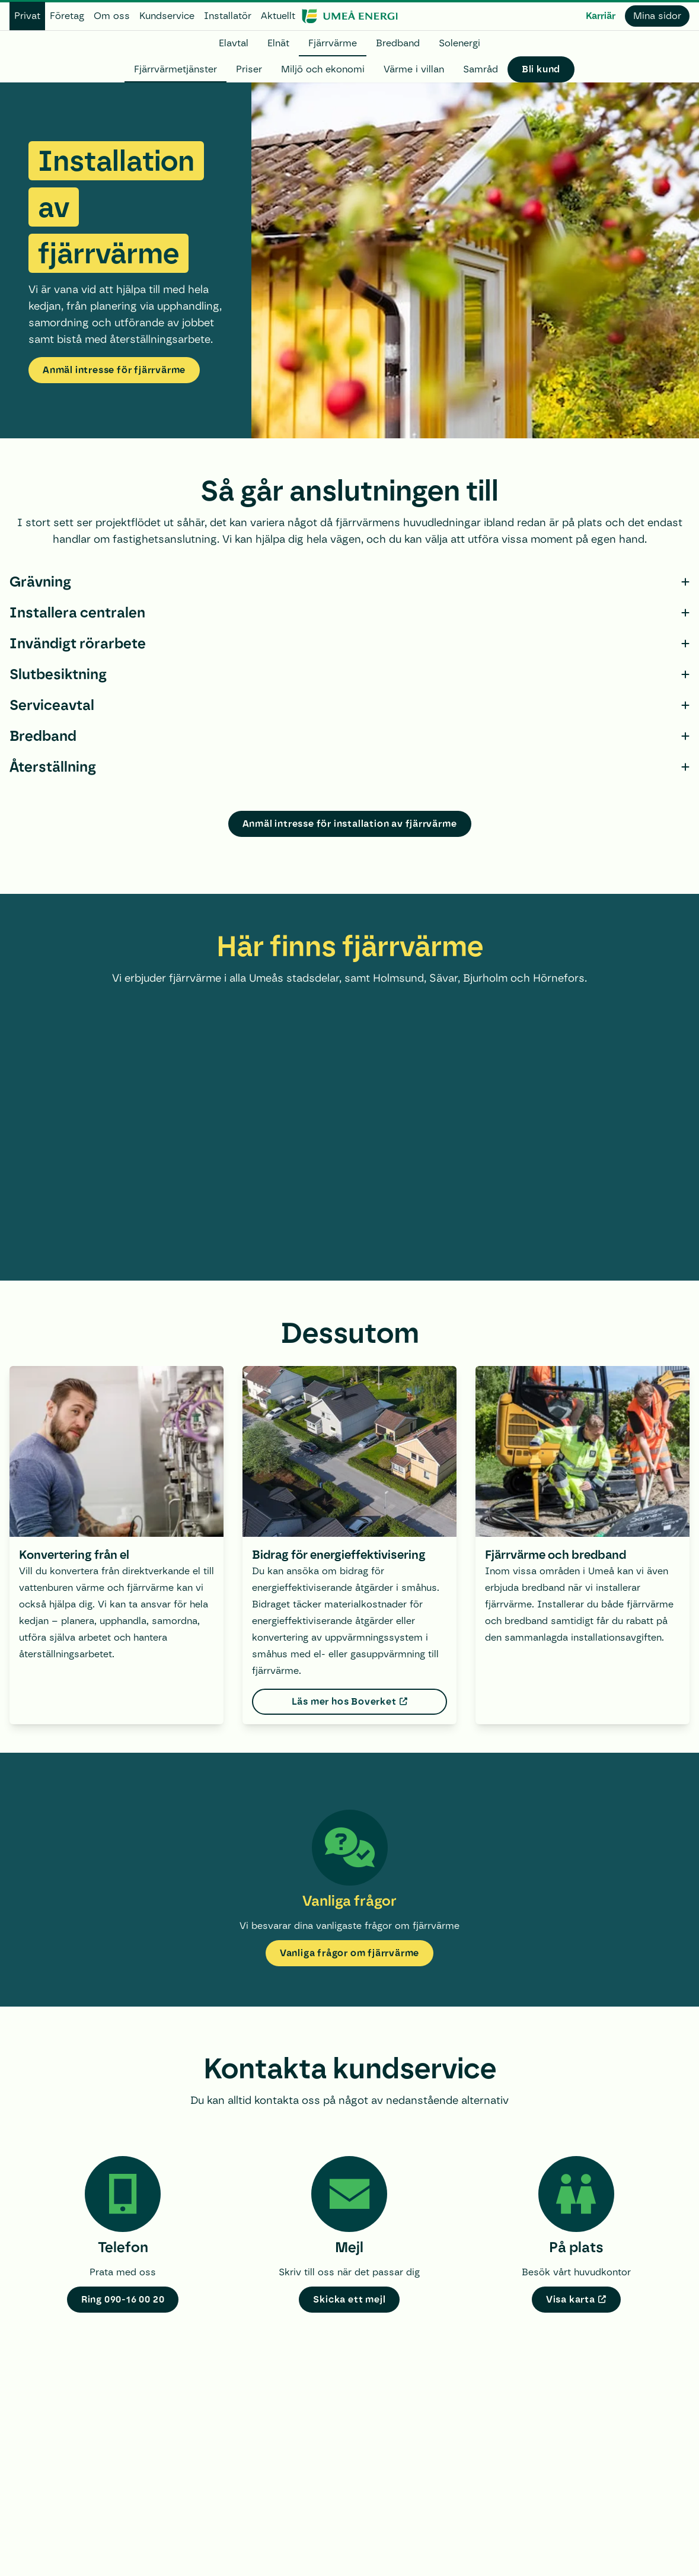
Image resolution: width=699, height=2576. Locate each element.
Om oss (112, 15)
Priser (249, 69)
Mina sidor (657, 15)
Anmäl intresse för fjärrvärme (114, 369)
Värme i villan (414, 69)
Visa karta (570, 2299)
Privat (27, 15)
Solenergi (459, 43)
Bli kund (541, 69)
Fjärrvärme (332, 43)
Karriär (600, 15)
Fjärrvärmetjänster (175, 69)
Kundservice (166, 15)
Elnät (278, 43)
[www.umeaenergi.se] (349, 16)
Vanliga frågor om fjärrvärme (349, 1953)
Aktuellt (278, 15)
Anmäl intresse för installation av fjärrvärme (349, 823)
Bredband (398, 43)
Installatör (227, 15)
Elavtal (233, 43)
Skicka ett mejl (349, 2299)
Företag (67, 15)
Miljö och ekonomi (323, 69)
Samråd (480, 69)
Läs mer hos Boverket (344, 1701)
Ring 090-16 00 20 (123, 2299)
